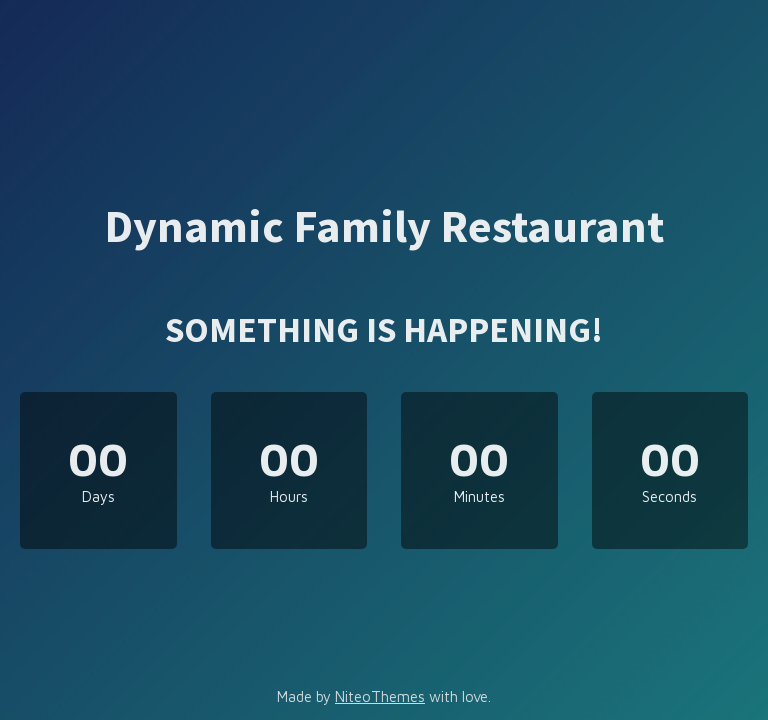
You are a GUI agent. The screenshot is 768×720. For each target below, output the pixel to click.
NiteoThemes (380, 696)
